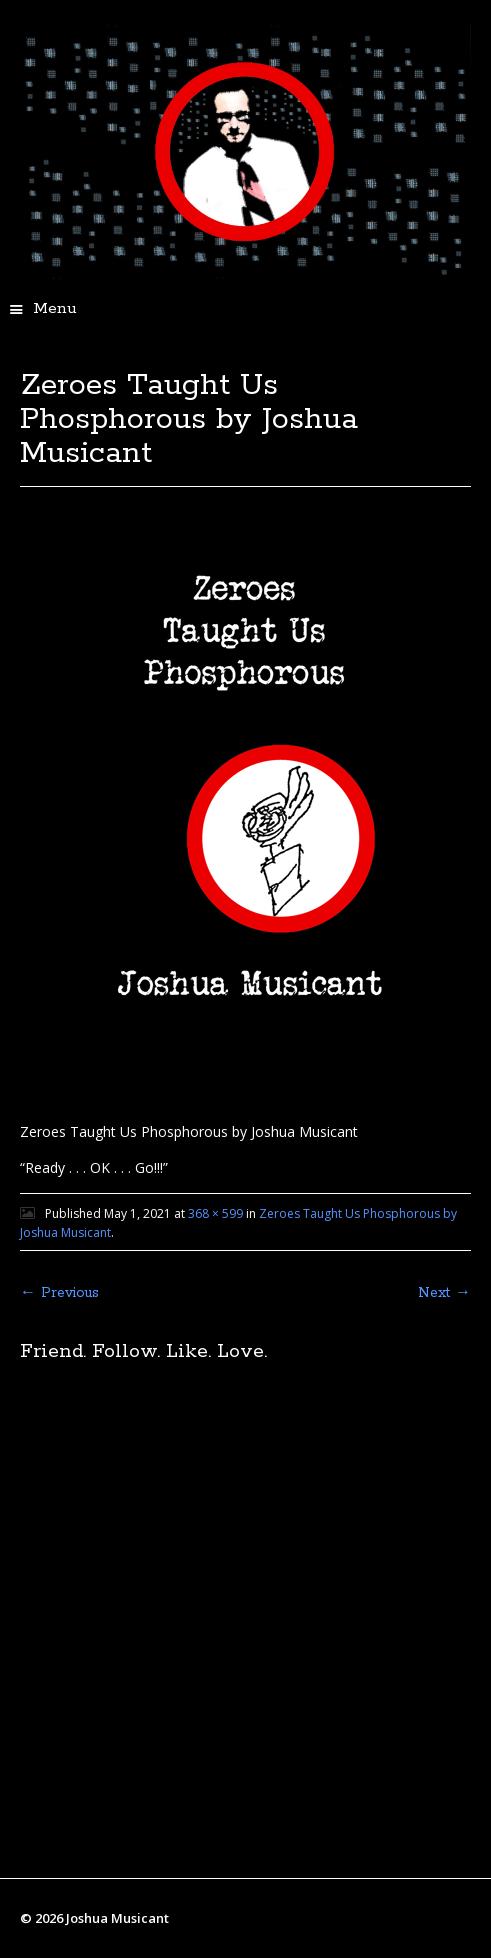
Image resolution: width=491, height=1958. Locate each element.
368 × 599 (215, 1213)
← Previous (59, 1293)
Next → (444, 1293)
